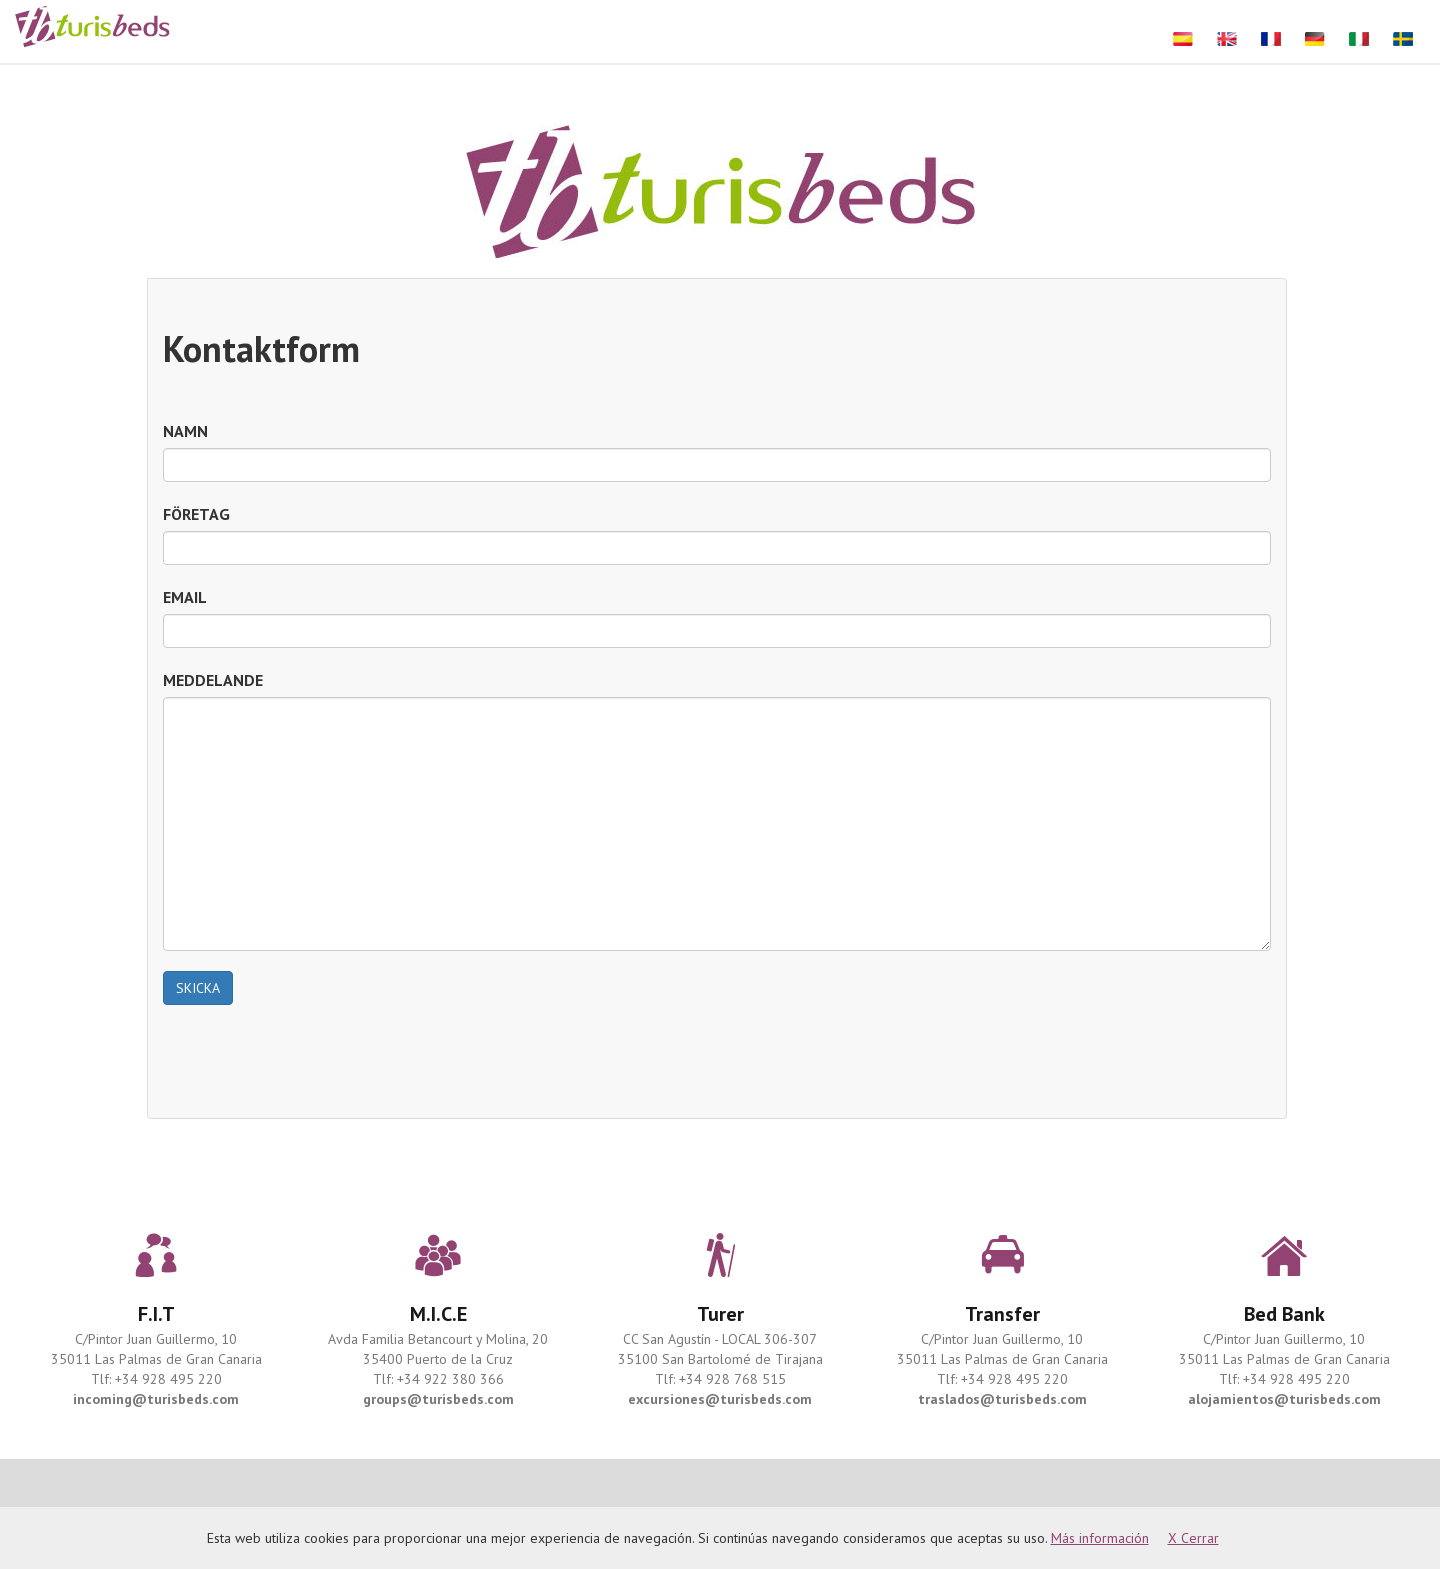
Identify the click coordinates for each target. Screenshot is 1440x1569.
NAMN (185, 431)
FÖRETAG (196, 514)
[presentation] (315, 1064)
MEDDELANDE (213, 680)
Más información (1100, 1538)
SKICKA (198, 988)
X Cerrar (1193, 1538)
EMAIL (185, 597)
